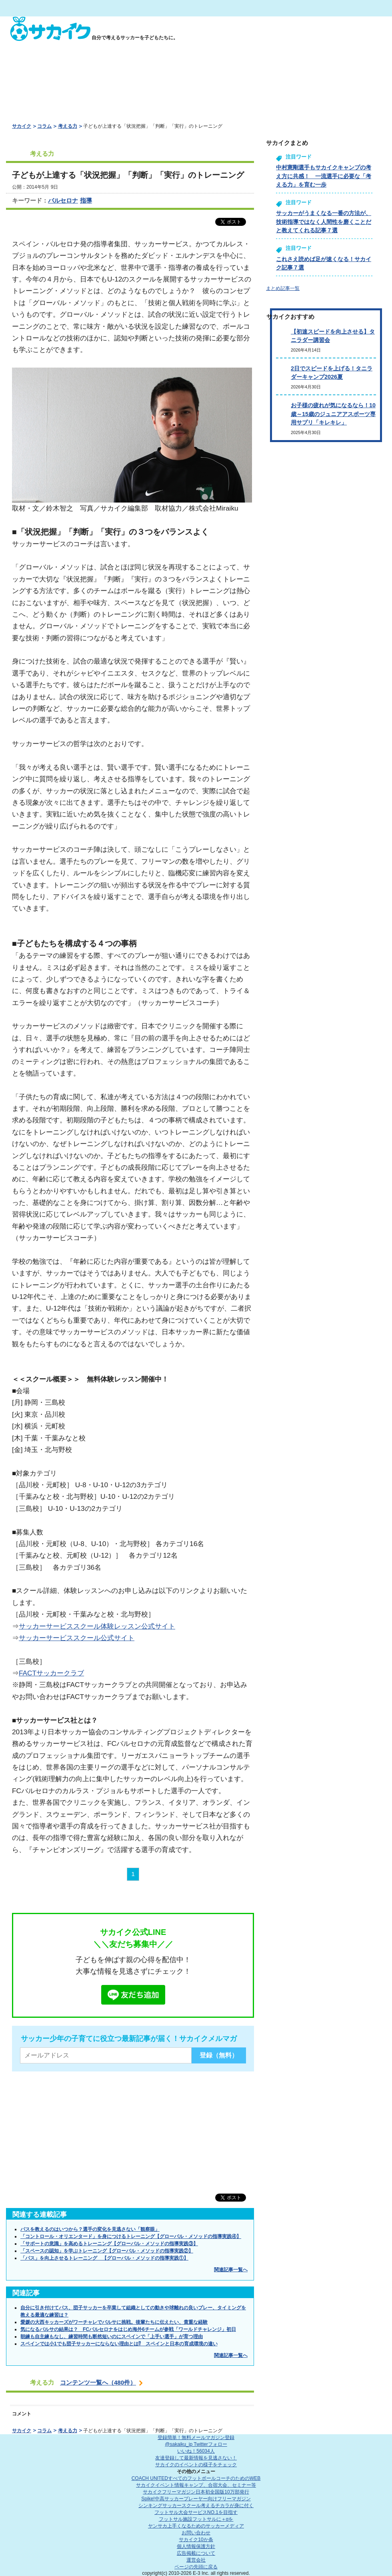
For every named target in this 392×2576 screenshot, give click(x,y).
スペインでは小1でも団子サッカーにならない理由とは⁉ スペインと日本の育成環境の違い (119, 2344)
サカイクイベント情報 (196, 2485)
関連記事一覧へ (231, 2269)
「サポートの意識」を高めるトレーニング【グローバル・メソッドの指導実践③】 (109, 2243)
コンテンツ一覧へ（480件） (98, 2382)
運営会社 (196, 2560)
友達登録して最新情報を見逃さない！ (196, 2458)
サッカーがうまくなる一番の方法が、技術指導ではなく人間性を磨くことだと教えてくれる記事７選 (323, 221)
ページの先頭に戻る (196, 2567)
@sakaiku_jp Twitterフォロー (196, 2444)
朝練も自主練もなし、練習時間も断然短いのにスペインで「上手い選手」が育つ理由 (111, 2336)
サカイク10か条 (196, 2539)
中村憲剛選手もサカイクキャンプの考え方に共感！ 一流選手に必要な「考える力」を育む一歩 (323, 176)
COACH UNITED (196, 2478)
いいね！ (195, 2451)
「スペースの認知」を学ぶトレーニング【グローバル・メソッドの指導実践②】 (106, 2251)
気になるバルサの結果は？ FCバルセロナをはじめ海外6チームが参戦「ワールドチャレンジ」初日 (128, 2329)
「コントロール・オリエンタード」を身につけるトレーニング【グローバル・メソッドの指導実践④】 (130, 2236)
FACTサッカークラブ (51, 1673)
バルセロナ (63, 200)
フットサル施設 (196, 2519)
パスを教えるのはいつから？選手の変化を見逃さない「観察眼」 (90, 2229)
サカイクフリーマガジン (196, 2492)
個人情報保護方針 (196, 2546)
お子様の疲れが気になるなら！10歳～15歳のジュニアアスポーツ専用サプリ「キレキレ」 (333, 414)
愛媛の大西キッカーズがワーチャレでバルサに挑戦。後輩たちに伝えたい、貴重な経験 (114, 2322)
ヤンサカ (196, 2526)
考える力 (67, 126)
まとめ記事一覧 (283, 288)
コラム (44, 126)
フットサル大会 (196, 2512)
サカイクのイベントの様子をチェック (196, 2464)
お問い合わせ (196, 2533)
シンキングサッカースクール (196, 2505)
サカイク (21, 126)
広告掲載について (196, 2553)
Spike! (195, 2499)
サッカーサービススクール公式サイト (76, 1638)
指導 (86, 200)
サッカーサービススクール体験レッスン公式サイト (97, 1626)
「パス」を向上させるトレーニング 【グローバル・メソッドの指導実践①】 (104, 2258)
